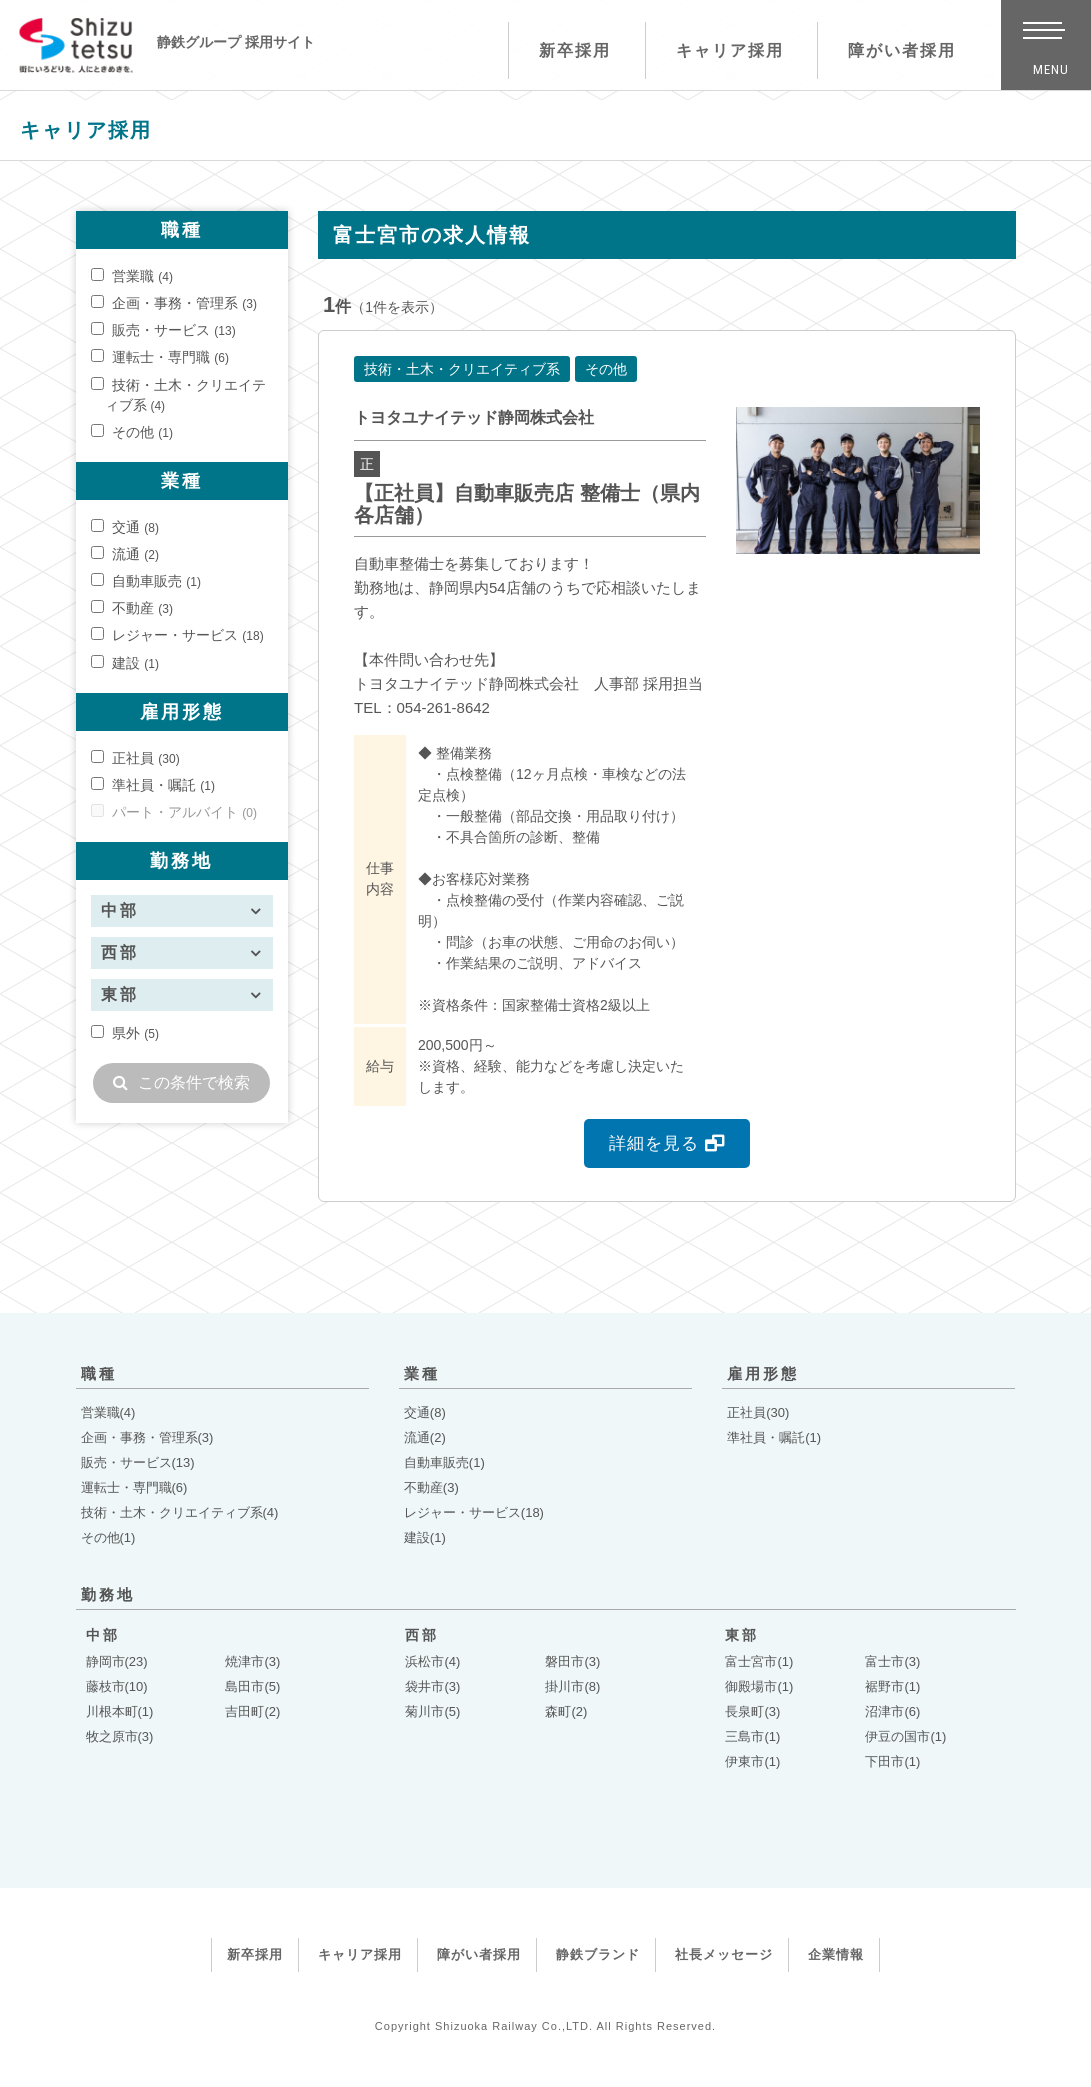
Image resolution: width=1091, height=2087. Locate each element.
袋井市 (432, 1686)
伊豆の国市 (905, 1736)
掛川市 (572, 1686)
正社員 (135, 758)
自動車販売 (146, 581)
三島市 (752, 1736)
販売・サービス (163, 330)
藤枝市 (117, 1686)
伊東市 (752, 1761)
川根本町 (120, 1711)
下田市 (892, 1761)
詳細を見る (667, 1143)
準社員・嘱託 (153, 785)
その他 (132, 432)
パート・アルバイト (174, 812)
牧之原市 (120, 1736)
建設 (125, 663)
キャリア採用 (719, 50)
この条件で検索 (181, 1082)
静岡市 (117, 1661)
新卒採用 (564, 50)
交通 (125, 527)
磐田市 (572, 1661)
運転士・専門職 (160, 357)
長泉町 (752, 1711)
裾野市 (892, 1686)
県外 (125, 1033)
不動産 (132, 608)
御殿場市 (759, 1686)
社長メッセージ (724, 1954)
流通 (125, 554)
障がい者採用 (892, 50)
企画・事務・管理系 (174, 303)
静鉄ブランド (598, 1954)
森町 (566, 1711)
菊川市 (432, 1711)
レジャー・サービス (177, 635)
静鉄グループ (82, 51)
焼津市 (252, 1661)
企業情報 (836, 1954)
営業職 (132, 276)
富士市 (892, 1661)
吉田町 (252, 1711)
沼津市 (892, 1711)
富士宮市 (759, 1661)
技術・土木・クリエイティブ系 (179, 395)
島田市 (252, 1686)
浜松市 (432, 1661)
